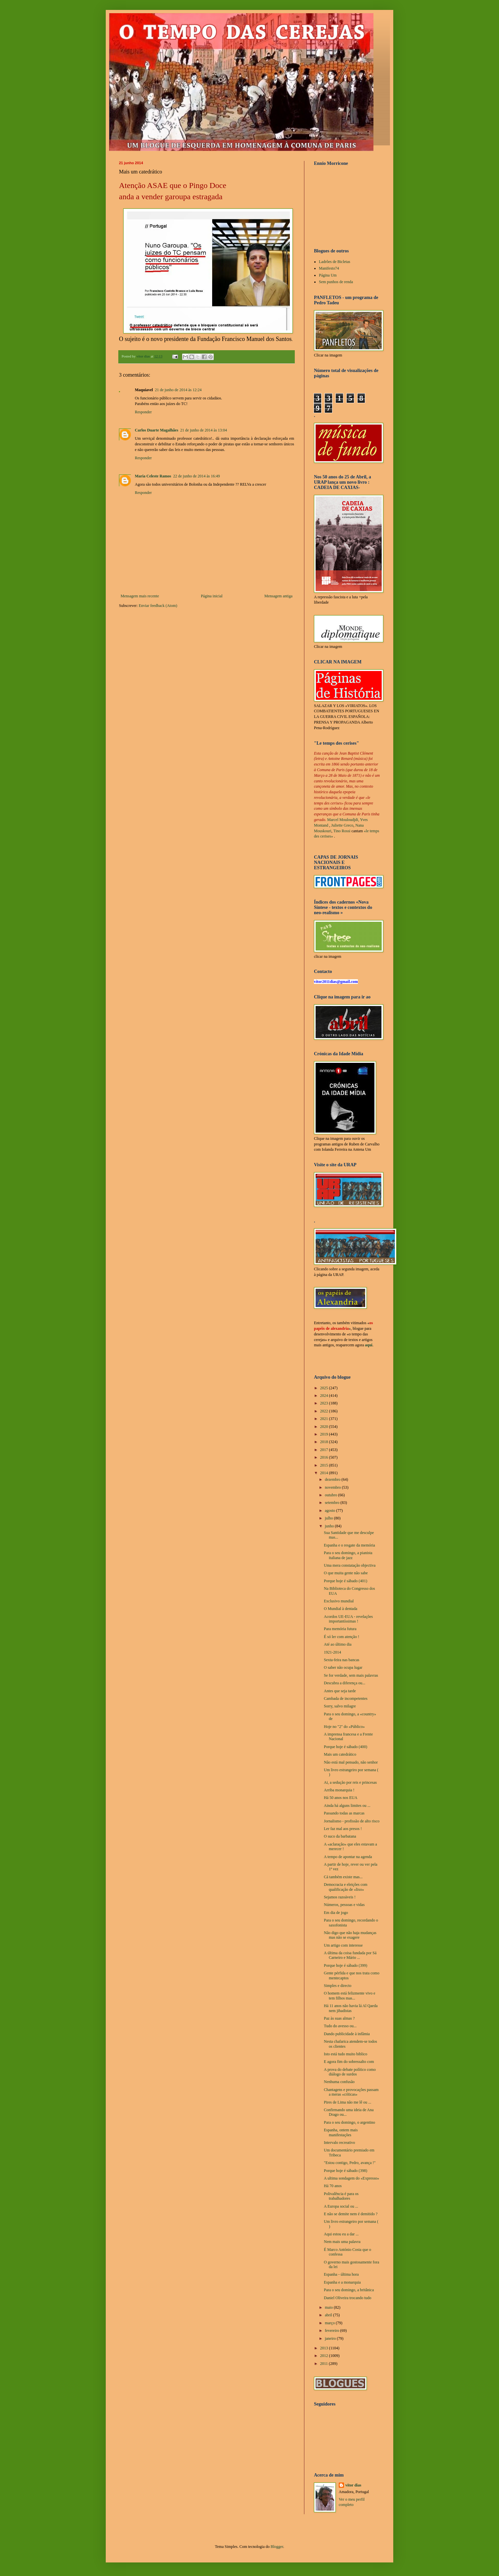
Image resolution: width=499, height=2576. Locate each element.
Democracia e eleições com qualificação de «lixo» (345, 1886)
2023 (324, 1403)
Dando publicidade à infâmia (347, 2034)
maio (329, 2307)
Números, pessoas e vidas (344, 1904)
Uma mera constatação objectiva (349, 1565)
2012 (324, 2355)
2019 (324, 1434)
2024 (324, 1395)
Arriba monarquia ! (339, 1790)
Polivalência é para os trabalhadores (341, 2196)
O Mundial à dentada (340, 1608)
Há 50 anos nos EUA (340, 1797)
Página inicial (212, 596)
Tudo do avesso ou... (340, 2026)
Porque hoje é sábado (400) (345, 1746)
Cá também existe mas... (343, 1877)
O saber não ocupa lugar (343, 1667)
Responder (143, 412)
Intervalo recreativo (339, 2142)
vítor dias (353, 2485)
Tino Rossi (341, 831)
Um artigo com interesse (343, 1945)
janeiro (331, 2338)
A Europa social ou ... (341, 2206)
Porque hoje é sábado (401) (345, 1581)
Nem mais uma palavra (342, 2241)
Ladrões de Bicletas (334, 261)
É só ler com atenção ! (341, 1636)
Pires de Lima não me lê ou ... (347, 2102)
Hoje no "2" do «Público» (344, 1726)
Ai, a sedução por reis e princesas (350, 1782)
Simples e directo (337, 1985)
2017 (324, 1449)
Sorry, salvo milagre (340, 1706)
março (330, 2323)
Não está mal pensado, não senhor (351, 1762)
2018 (324, 1441)
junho (330, 1526)
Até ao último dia (338, 1644)
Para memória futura (340, 1628)
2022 (324, 1411)
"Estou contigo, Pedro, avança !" (349, 2162)
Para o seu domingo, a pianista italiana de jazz (348, 1555)
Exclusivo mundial (339, 1601)
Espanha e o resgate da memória (349, 1545)
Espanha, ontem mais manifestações (341, 2132)
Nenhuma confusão (339, 2081)
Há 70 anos (333, 2186)
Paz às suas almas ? (339, 2018)
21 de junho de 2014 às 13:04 (203, 430)
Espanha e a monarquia (342, 2282)
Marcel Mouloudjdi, (343, 819)
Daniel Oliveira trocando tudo (347, 2298)
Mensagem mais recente (140, 596)
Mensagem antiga (278, 596)
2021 (324, 1418)
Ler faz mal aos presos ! (343, 1828)
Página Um (328, 275)
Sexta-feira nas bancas (341, 1660)
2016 (324, 1457)
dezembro (333, 1479)
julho (329, 1518)
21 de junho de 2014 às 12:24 (178, 390)
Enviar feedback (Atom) (158, 605)
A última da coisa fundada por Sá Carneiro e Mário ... (350, 1955)
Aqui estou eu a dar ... (341, 2234)
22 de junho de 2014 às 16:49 (196, 476)
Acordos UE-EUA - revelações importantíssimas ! (348, 1619)
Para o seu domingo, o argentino (349, 2122)
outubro (331, 1495)
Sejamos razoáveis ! (340, 1897)
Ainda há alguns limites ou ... (347, 1805)
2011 (324, 2363)
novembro (333, 1487)
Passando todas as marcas (344, 1813)
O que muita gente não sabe (346, 1573)
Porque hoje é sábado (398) (345, 2170)
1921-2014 (332, 1652)
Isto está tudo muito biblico (345, 2054)
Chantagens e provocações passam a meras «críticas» (351, 2092)
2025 (324, 1388)
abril (329, 2315)
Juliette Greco (342, 825)
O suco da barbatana (340, 1836)
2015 (324, 1465)
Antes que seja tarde (340, 1691)
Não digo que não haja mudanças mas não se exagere (350, 1935)
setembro (332, 1502)
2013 (324, 2348)
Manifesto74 (329, 268)
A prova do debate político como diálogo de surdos (350, 2071)
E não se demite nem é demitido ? (350, 2214)
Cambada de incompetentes (345, 1698)
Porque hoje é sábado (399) (345, 1965)
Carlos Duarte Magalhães (156, 430)
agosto (330, 1510)
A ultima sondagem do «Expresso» (351, 2178)
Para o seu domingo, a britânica (349, 2290)
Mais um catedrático (340, 1754)
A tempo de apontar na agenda (348, 1856)
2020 (324, 1426)
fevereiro (332, 2330)
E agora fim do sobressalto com (349, 2061)
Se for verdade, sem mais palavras (351, 1675)
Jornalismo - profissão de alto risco (351, 1821)
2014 (324, 1473)
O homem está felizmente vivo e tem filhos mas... (349, 1995)
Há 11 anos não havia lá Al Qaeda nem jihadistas (351, 2008)
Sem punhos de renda (336, 282)
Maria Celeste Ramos (153, 476)
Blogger (277, 2546)
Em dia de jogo (336, 1912)
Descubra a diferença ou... (344, 1683)
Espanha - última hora (341, 2274)
